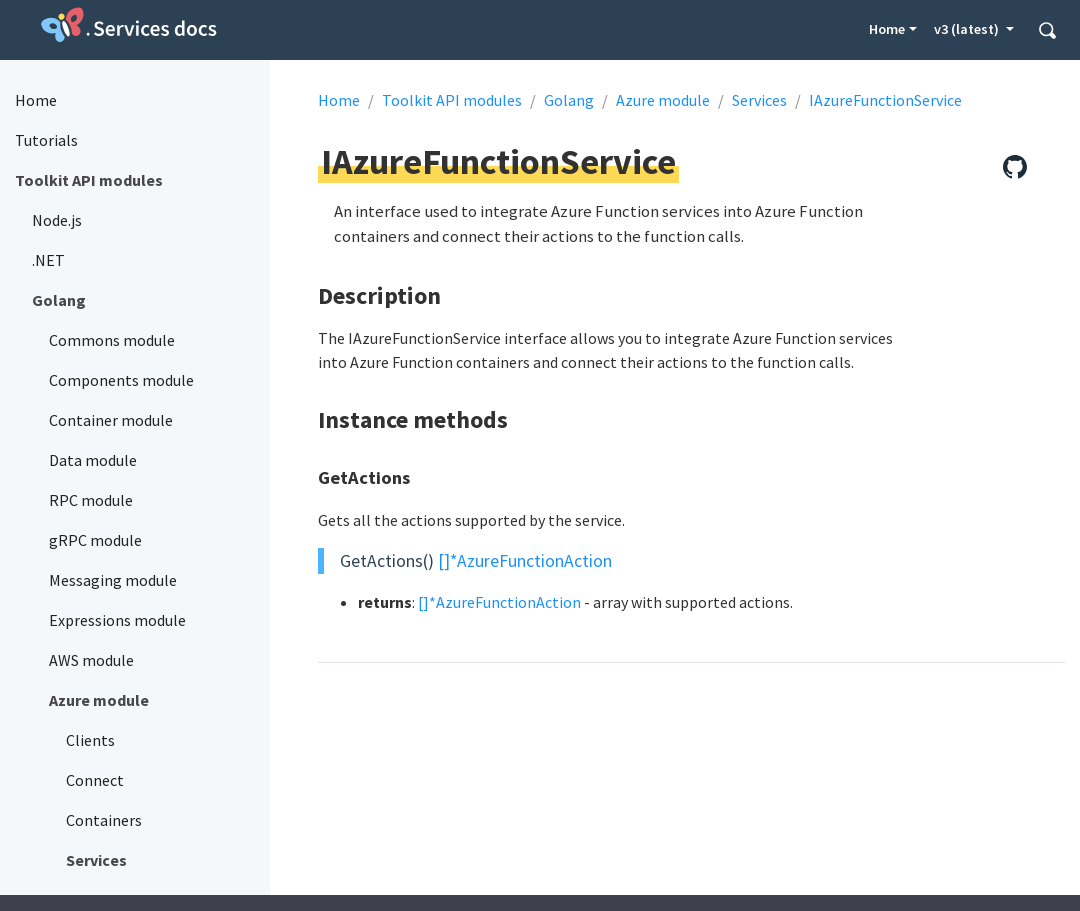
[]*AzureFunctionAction (525, 561)
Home (887, 29)
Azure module (663, 100)
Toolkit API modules (452, 100)
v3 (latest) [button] (968, 29)
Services (759, 100)
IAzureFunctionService (885, 100)
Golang (569, 100)
